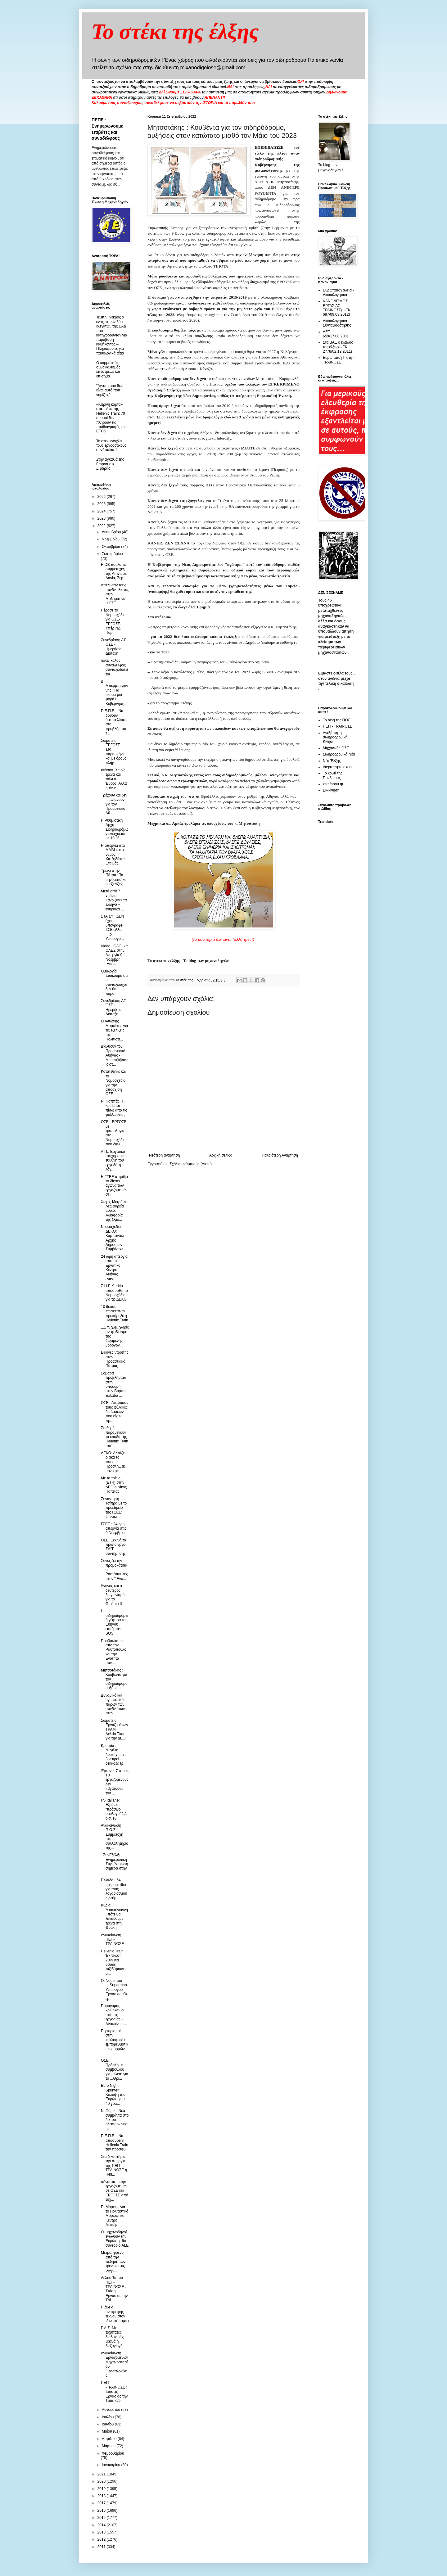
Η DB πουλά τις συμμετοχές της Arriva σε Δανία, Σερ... (114, 571)
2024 (102, 511)
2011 (102, 2547)
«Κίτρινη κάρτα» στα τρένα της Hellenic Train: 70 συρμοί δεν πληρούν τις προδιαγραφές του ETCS (111, 417)
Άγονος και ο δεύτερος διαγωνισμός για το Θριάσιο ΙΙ (113, 1595)
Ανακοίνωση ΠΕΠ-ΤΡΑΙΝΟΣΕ (112, 1939)
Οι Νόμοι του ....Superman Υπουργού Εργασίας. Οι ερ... (114, 1989)
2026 (102, 496)
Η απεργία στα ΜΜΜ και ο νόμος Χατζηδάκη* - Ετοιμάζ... (114, 854)
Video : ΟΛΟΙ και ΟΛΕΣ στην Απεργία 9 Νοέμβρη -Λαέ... (115, 955)
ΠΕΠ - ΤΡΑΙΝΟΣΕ (337, 726)
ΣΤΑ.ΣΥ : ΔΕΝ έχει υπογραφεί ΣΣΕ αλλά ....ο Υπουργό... (112, 927)
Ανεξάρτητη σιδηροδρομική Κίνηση (335, 737)
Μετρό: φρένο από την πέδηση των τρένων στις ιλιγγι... (113, 2261)
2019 (102, 2489)
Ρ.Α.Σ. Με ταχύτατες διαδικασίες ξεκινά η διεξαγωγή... (113, 2337)
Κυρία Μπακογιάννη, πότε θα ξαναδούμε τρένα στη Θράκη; (114, 1916)
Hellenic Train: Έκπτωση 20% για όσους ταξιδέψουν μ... (112, 1962)
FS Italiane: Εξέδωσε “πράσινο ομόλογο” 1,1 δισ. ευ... (114, 1809)
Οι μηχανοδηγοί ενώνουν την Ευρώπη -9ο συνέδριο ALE (115, 2239)
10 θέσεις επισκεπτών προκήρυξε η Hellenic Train (114, 1313)
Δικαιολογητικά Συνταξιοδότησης (337, 323)
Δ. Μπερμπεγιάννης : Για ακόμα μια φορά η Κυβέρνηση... (114, 692)
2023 (102, 518)
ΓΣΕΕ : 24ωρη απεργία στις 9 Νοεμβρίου (113, 1528)
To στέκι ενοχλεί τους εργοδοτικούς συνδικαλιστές (111, 445)
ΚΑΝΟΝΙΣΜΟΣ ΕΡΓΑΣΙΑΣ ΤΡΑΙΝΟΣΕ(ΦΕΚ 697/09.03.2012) (336, 308)
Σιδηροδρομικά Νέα (339, 754)
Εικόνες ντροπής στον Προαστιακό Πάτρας (114, 1359)
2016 (102, 2510)
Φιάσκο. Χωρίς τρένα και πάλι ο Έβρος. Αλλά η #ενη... (114, 779)
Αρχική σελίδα (221, 1155)
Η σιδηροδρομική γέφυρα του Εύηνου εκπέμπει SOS (114, 1622)
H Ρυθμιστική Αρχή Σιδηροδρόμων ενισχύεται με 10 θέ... (114, 829)
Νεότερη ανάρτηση (164, 1155)
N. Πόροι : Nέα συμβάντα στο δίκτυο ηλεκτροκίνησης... (115, 2120)
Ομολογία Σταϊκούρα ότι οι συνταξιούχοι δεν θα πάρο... (114, 982)
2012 (102, 2539)
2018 (102, 2496)
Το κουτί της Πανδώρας (332, 775)
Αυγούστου (111, 2409)
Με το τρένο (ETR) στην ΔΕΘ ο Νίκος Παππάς (114, 1485)
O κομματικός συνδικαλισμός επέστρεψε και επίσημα (108, 369)
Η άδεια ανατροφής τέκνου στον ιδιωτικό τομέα (115, 2314)
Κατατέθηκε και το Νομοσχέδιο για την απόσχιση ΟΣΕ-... (113, 1082)
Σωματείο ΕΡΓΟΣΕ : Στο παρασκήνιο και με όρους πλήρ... (113, 751)
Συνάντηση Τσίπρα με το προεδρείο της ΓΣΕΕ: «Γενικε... (114, 1508)
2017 (102, 2503)
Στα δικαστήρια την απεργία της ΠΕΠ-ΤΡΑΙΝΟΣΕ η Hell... (114, 2165)
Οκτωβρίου (111, 546)
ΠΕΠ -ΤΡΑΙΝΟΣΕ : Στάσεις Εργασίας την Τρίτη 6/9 (114, 2391)
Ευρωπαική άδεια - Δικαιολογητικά (338, 292)
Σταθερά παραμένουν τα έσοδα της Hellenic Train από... (114, 1437)
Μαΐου (107, 2431)
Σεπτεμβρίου (112, 554)
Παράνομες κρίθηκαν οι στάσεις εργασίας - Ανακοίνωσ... (114, 2015)
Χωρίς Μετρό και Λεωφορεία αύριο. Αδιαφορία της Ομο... (114, 1211)
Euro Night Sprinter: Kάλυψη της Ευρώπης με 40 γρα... (113, 2094)
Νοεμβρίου (111, 539)
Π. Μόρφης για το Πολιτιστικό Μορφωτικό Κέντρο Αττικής (114, 2216)
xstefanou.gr (333, 784)
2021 (102, 2474)
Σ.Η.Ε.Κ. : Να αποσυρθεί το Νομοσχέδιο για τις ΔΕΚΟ (114, 1293)
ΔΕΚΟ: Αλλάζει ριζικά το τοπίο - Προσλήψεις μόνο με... (113, 1462)
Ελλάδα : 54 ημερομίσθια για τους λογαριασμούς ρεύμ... (114, 1889)
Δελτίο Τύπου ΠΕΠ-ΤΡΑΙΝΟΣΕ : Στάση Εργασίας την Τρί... (114, 2289)
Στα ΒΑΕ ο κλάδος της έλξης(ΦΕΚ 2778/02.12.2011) (338, 347)
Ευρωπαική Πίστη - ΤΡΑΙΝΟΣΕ (338, 359)
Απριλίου (110, 2439)
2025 (102, 504)
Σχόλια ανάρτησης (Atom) (190, 1164)
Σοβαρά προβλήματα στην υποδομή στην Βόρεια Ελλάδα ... (113, 1384)
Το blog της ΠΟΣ (336, 720)
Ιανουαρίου (111, 2465)
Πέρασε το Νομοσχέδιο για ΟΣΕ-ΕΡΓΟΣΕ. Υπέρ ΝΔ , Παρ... (113, 621)
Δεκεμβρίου (112, 532)
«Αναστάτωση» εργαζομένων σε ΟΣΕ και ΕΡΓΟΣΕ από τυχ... (114, 2191)
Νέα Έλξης (332, 761)
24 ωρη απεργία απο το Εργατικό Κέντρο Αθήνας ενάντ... (114, 1267)
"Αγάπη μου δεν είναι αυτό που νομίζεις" (109, 390)
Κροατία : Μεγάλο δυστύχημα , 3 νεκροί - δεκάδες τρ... (114, 1755)
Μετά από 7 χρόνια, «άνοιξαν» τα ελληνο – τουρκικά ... (114, 900)
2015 (102, 2517)
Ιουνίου (108, 2424)
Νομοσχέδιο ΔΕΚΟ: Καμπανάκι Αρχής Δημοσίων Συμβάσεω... (113, 1238)
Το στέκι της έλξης (175, 31)
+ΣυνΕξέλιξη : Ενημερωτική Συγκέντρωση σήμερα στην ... (114, 1864)
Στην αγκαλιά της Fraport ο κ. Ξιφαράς (110, 464)
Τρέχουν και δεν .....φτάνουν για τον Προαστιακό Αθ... (114, 804)
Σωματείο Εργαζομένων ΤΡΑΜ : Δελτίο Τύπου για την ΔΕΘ (114, 1729)
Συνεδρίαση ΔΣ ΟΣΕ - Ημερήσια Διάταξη (113, 647)
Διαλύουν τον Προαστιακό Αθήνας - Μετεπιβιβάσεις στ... (114, 1055)
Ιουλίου (108, 2417)
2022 (102, 526)
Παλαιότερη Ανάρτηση (280, 1155)
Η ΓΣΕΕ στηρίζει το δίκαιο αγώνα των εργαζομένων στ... (114, 1186)
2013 (102, 2532)
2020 (102, 2481)
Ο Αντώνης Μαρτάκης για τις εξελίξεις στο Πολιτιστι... (114, 1030)
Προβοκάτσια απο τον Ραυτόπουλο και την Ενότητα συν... (113, 1652)
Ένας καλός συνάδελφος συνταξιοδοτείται (114, 667)
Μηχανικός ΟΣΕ (336, 748)
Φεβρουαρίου (113, 2453)
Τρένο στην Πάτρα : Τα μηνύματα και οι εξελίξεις (114, 877)
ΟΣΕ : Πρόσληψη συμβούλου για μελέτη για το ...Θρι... (114, 2069)
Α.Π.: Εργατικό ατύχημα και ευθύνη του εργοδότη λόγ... (113, 1160)
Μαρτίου (109, 2446)
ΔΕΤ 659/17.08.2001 (336, 334)
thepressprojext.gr (338, 767)
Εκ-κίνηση (331, 790)
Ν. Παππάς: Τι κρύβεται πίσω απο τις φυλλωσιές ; (114, 1108)
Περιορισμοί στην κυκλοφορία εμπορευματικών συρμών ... (114, 2042)
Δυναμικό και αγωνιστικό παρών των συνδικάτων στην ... (113, 1704)
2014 (102, 2525)
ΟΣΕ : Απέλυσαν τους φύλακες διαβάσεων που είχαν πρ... (114, 1412)
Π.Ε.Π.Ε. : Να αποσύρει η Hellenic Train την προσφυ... (115, 2142)
